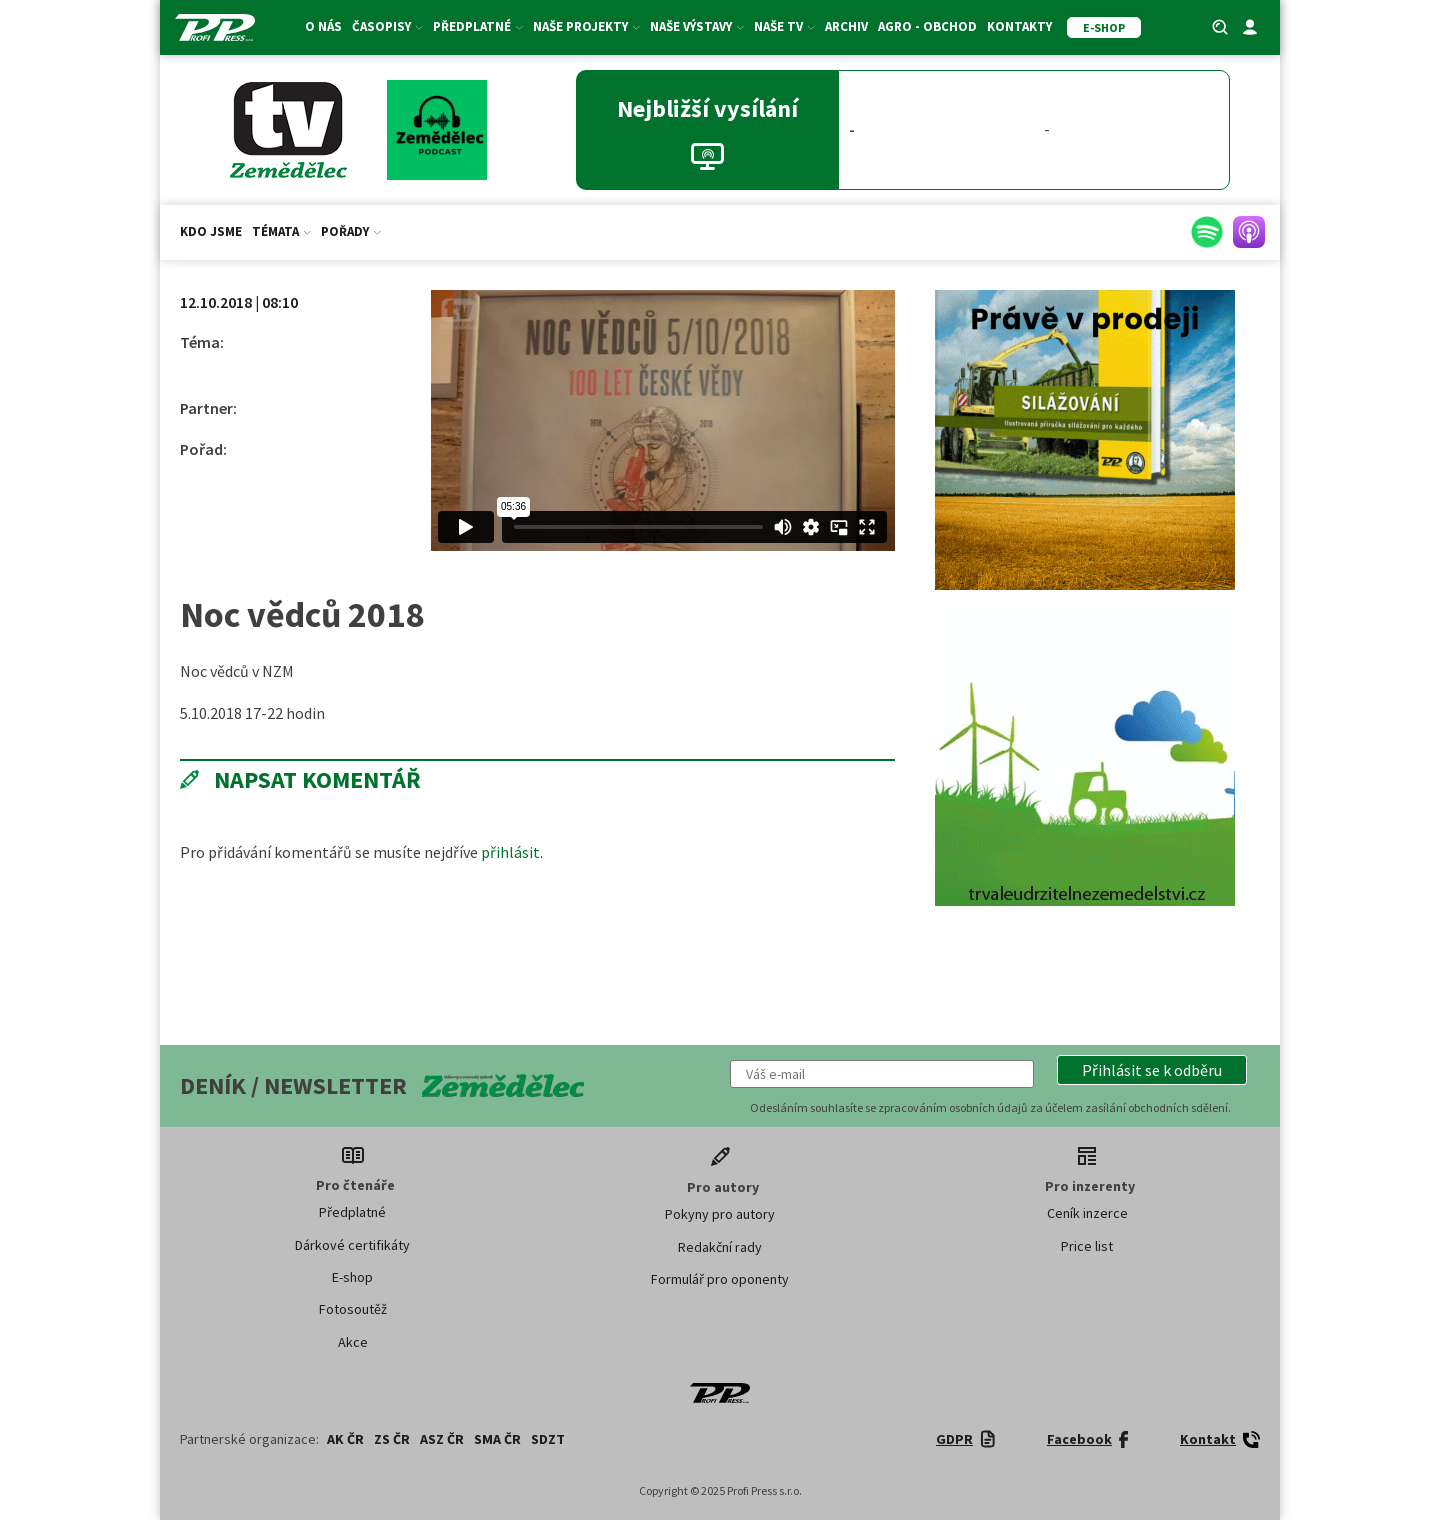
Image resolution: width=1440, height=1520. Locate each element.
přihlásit (510, 852)
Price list (1087, 1246)
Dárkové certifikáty (352, 1245)
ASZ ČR (442, 1439)
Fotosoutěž (353, 1309)
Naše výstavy (697, 26)
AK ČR (345, 1439)
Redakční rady (720, 1247)
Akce (353, 1342)
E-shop (352, 1277)
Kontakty (1019, 26)
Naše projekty (586, 26)
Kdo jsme (211, 231)
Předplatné (478, 26)
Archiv (846, 26)
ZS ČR (392, 1439)
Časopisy (387, 26)
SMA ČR (497, 1439)
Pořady (351, 231)
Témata (281, 231)
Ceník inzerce (1087, 1213)
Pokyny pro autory (720, 1214)
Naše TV (784, 26)
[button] (1152, 1070)
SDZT (548, 1439)
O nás (323, 26)
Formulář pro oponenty (720, 1279)
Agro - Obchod (927, 26)
